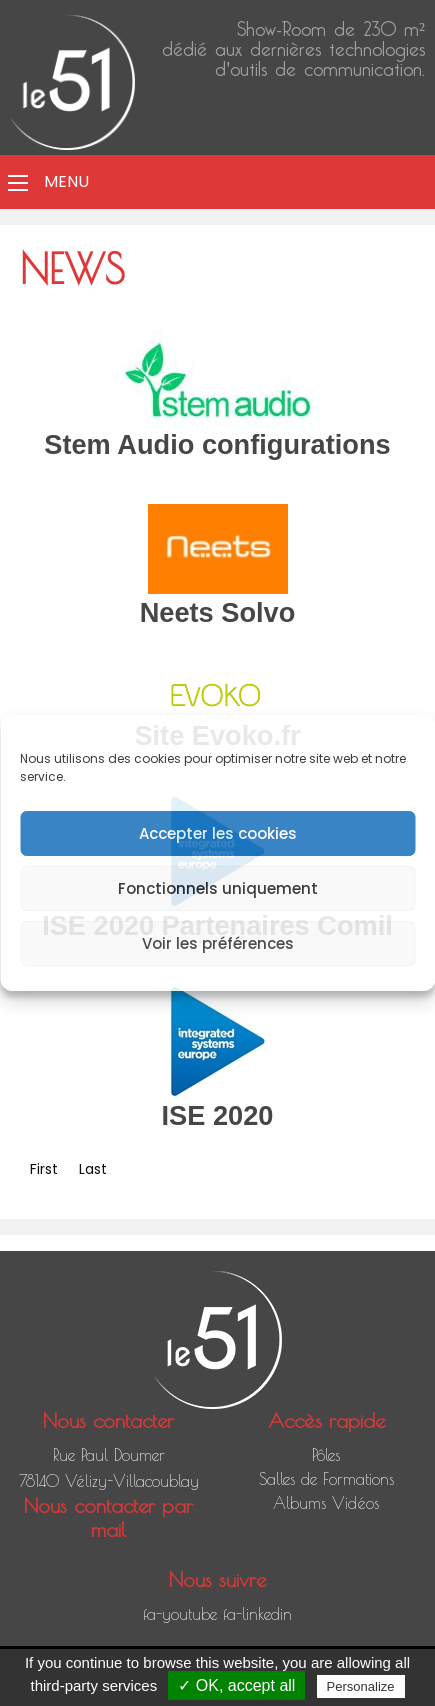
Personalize (361, 1686)
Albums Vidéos (326, 1503)
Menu (66, 181)
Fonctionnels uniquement (218, 888)
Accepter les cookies (218, 833)
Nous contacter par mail (108, 1517)
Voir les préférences (218, 943)
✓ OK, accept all (236, 1685)
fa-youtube (180, 1614)
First (44, 1169)
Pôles (326, 1455)
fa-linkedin (257, 1614)
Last (93, 1169)
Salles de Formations (326, 1479)
